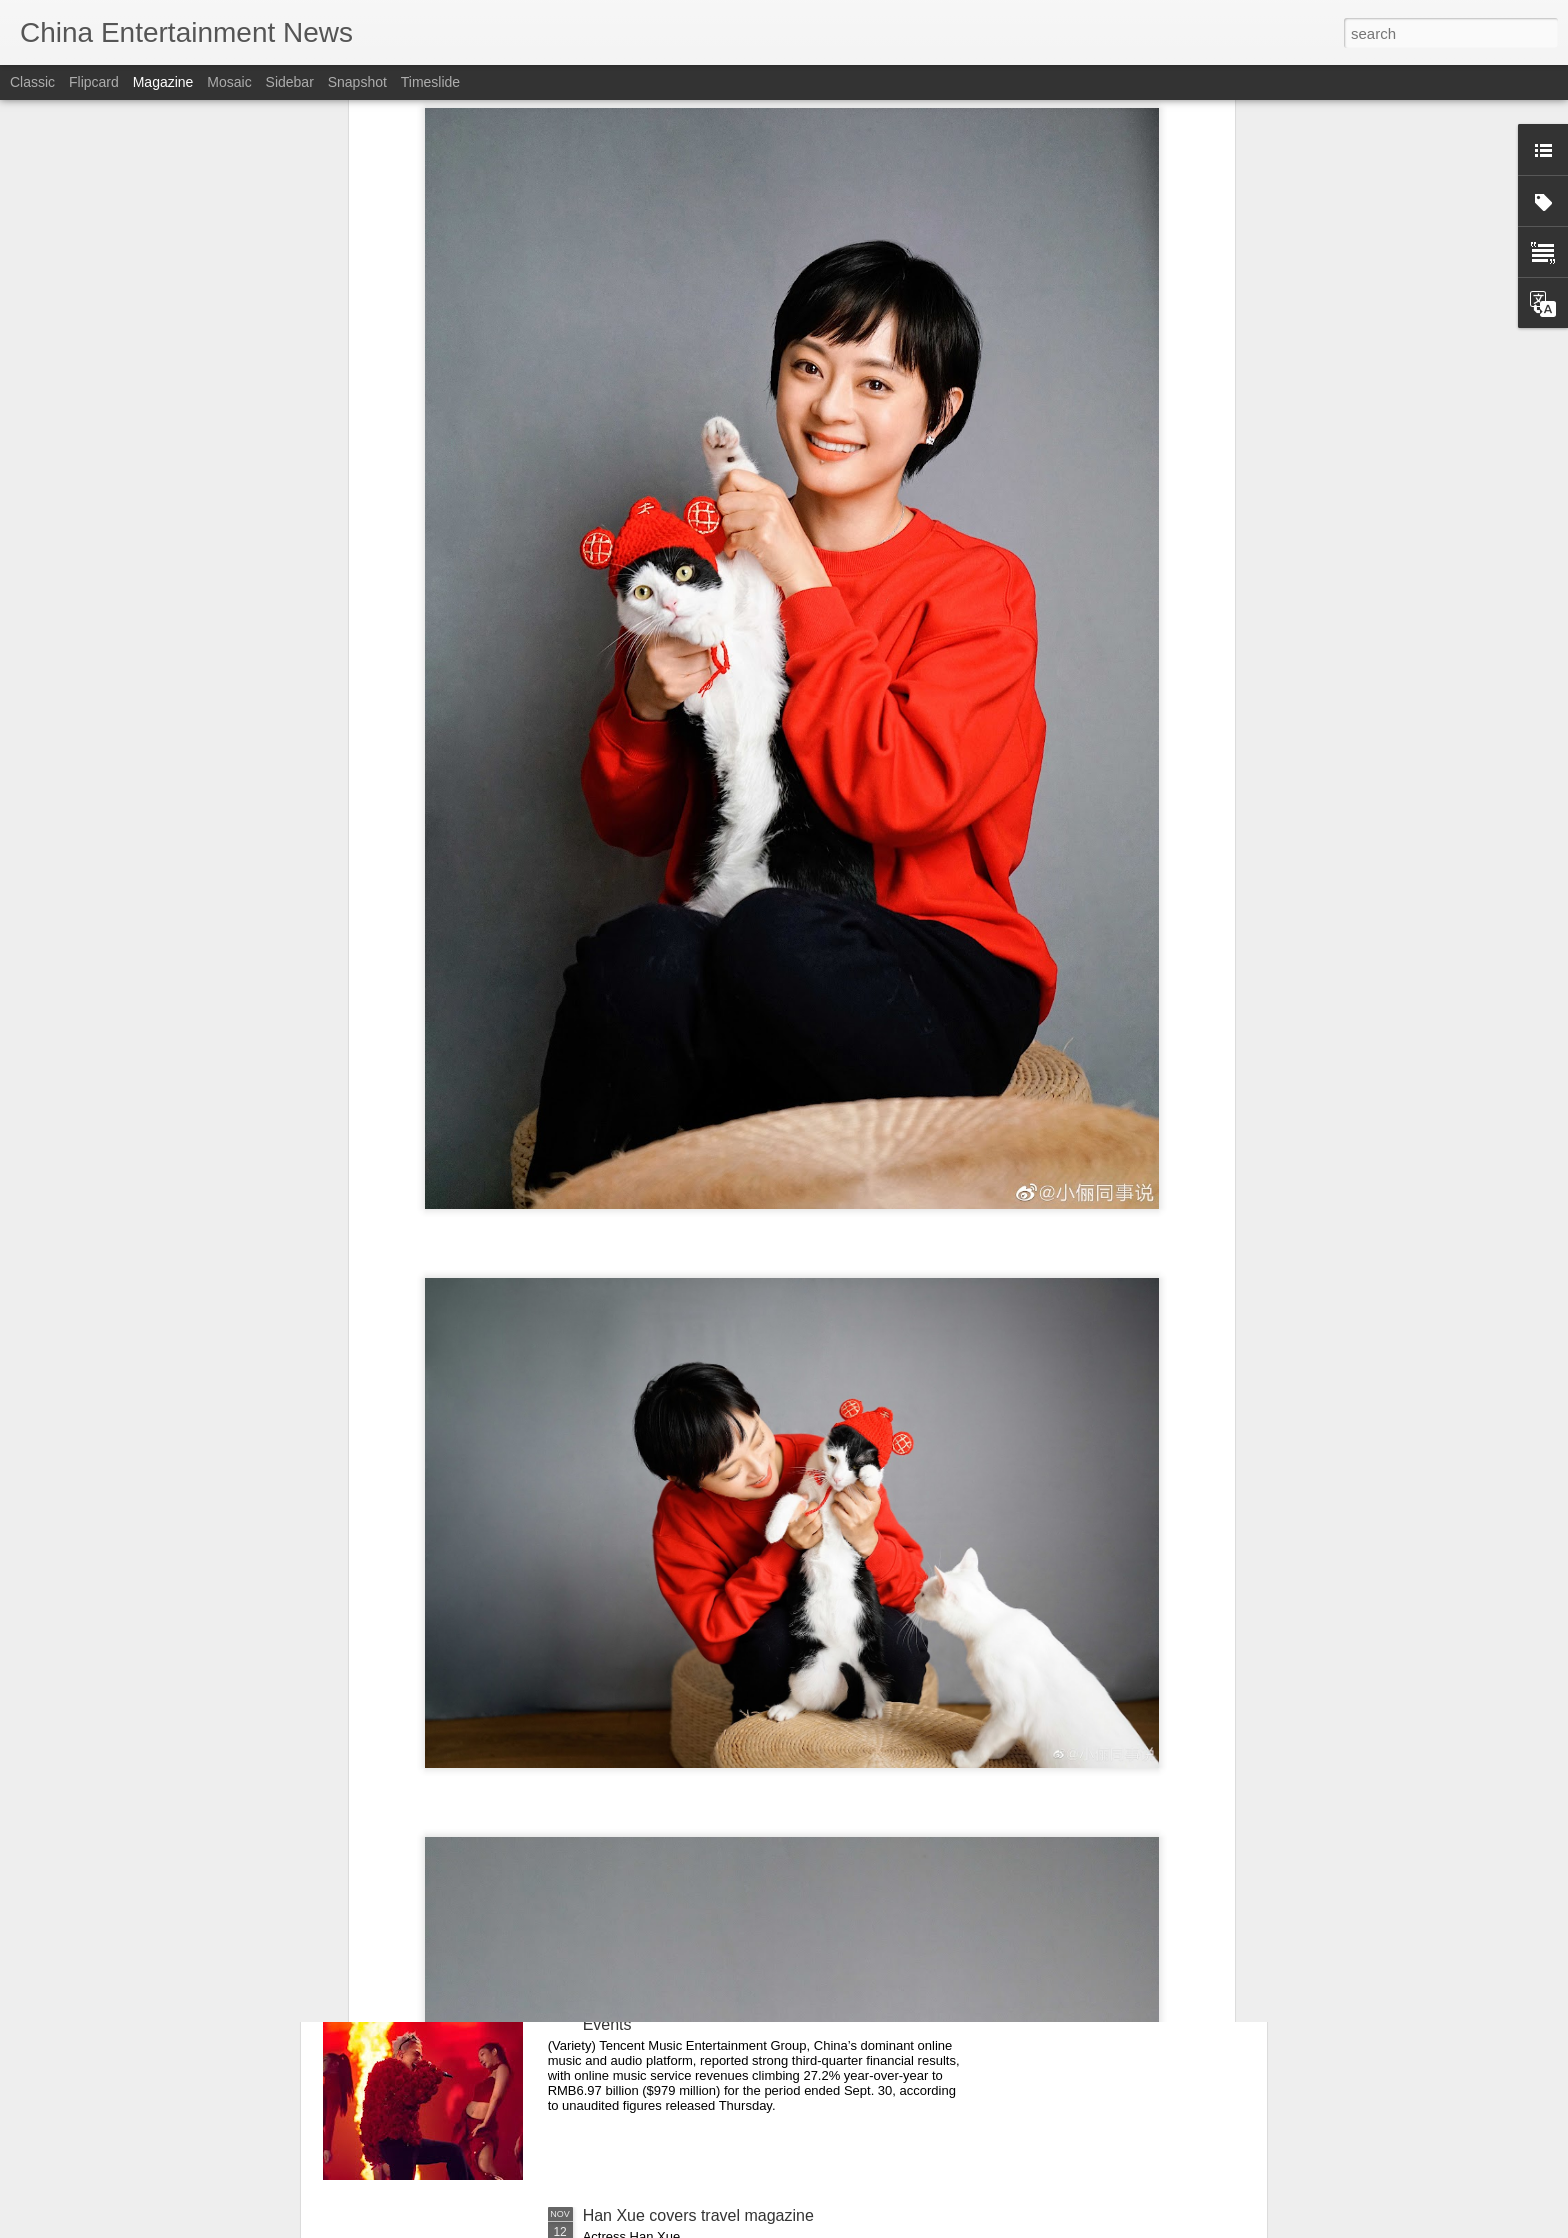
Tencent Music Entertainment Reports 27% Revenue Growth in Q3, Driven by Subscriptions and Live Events (769, 2006)
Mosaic (229, 82)
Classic (32, 82)
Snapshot (357, 82)
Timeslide (430, 82)
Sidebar (290, 82)
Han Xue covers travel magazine (698, 2215)
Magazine (163, 82)
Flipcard (94, 82)
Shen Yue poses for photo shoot (696, 1761)
